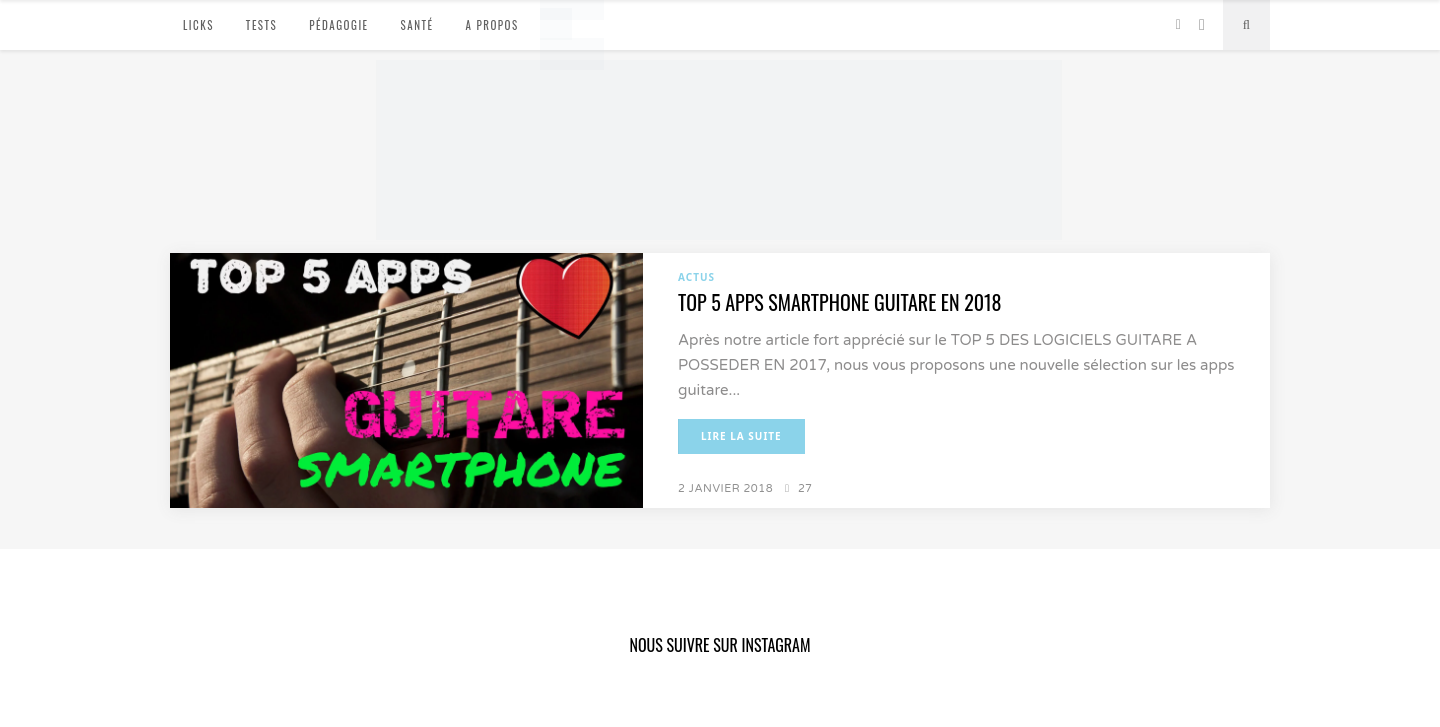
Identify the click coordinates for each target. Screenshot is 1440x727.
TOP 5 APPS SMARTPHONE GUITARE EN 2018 (840, 302)
